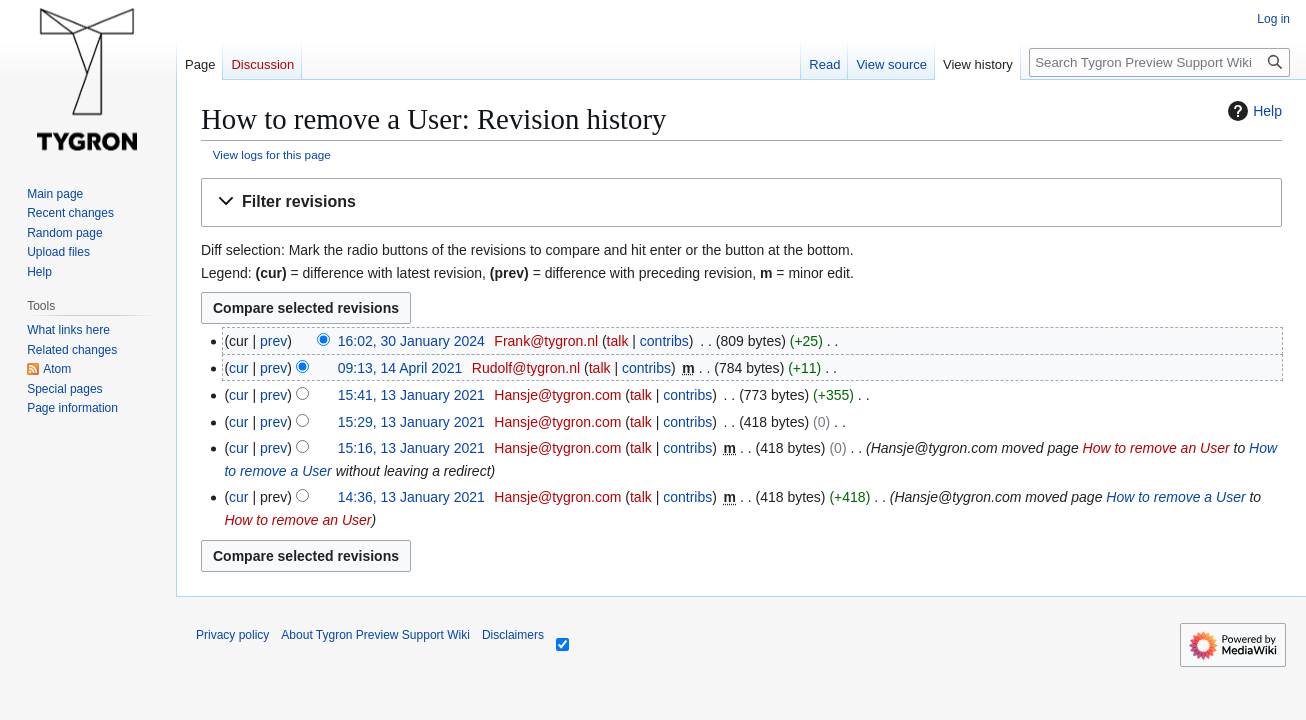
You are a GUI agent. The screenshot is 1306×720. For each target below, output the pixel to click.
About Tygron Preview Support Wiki (375, 635)
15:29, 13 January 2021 (411, 422)
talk (618, 341)
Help (1252, 111)
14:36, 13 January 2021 (411, 497)
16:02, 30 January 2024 (411, 341)
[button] (741, 202)
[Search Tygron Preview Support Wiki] (1159, 62)
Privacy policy (232, 635)
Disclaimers (513, 635)
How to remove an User (1156, 448)
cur (238, 368)
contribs (664, 341)
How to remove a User (1175, 497)
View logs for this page (272, 154)
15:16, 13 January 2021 (411, 448)
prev (273, 341)
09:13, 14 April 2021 (400, 368)
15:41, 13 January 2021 (411, 395)
